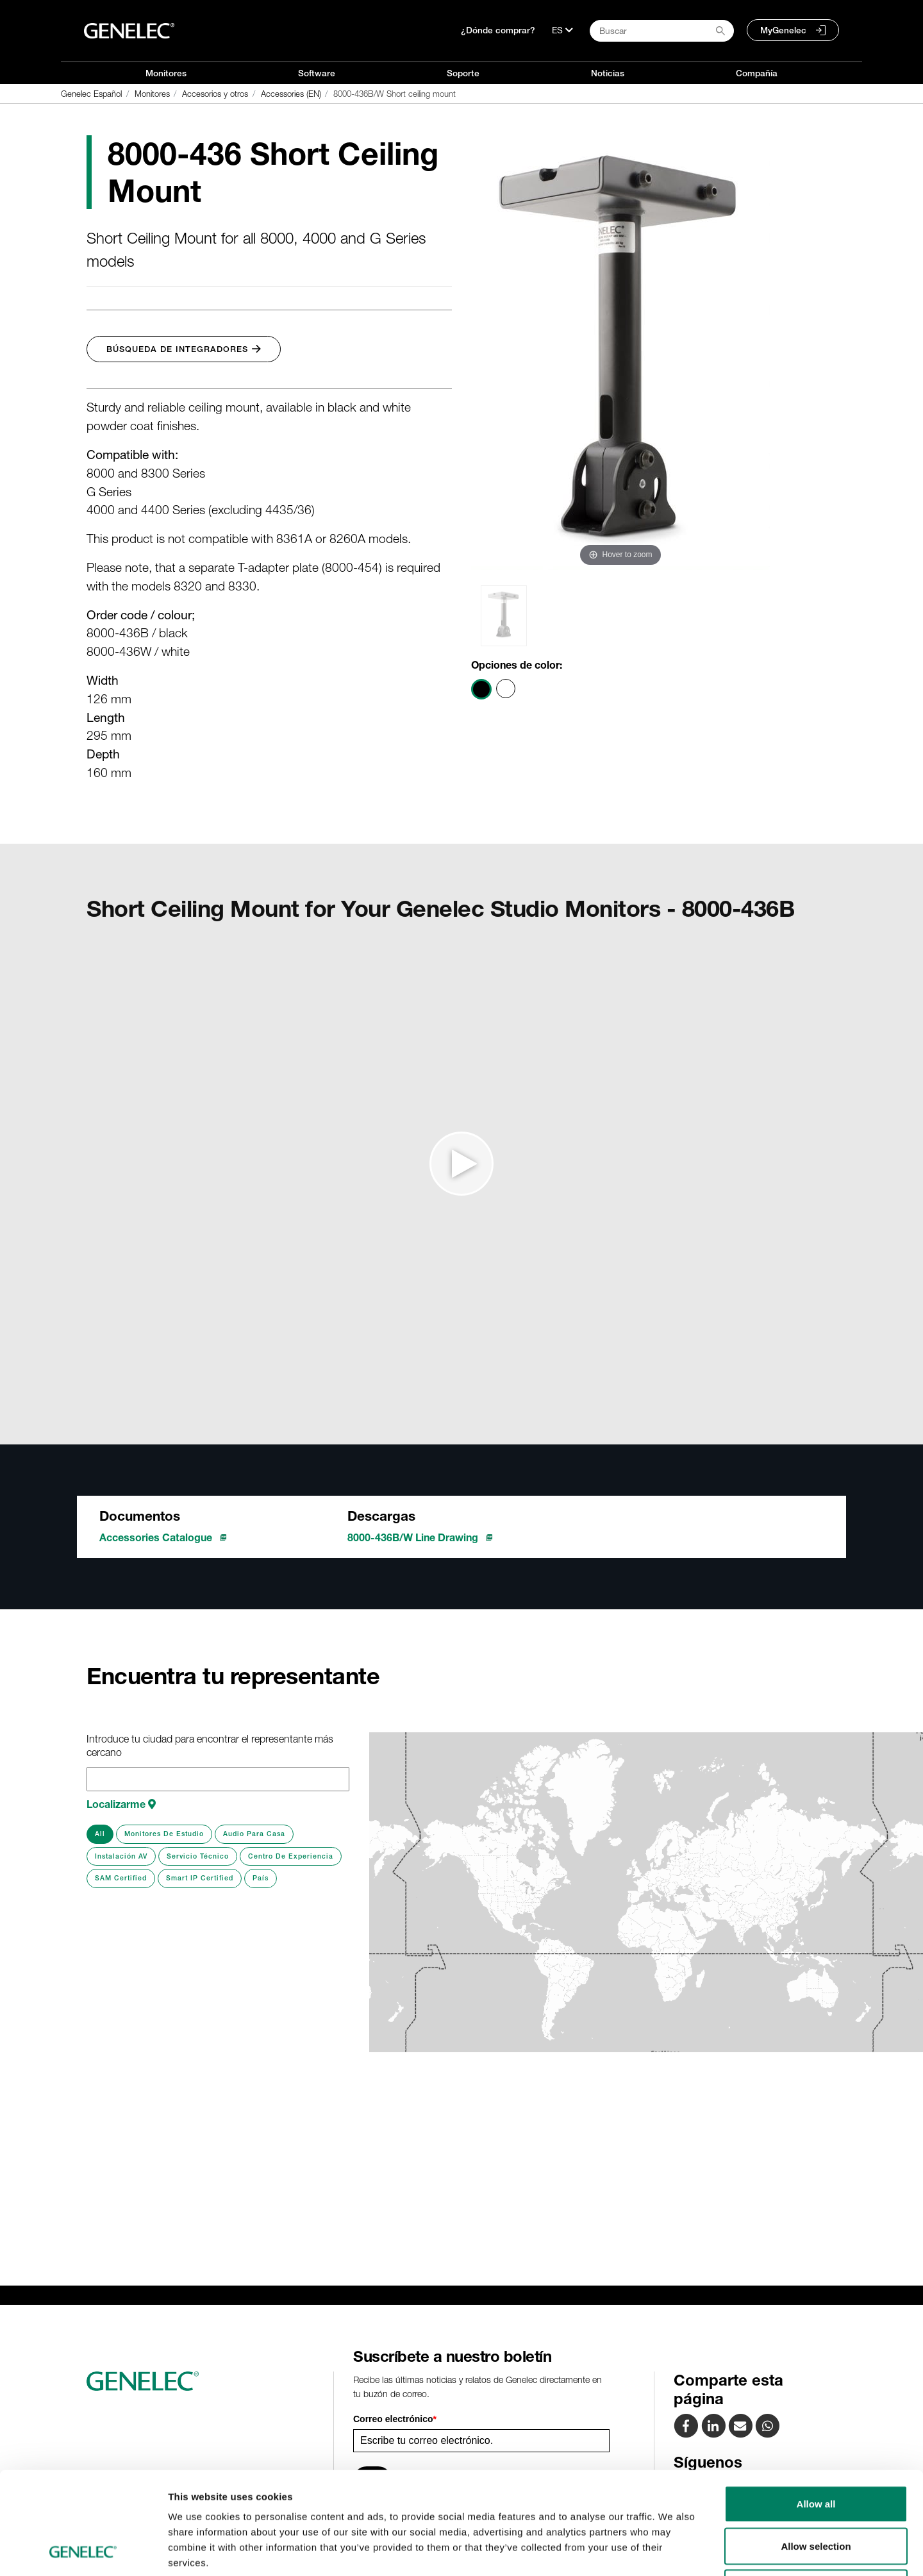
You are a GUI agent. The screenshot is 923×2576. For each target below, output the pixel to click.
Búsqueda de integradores (183, 349)
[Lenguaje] (562, 30)
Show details (673, 2550)
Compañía (756, 73)
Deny (816, 2491)
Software (316, 73)
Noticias (607, 73)
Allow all (816, 2407)
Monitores (166, 73)
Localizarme (121, 1804)
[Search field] (662, 31)
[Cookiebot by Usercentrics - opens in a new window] (83, 2551)
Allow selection (816, 2450)
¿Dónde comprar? (498, 30)
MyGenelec (783, 30)
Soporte (463, 73)
